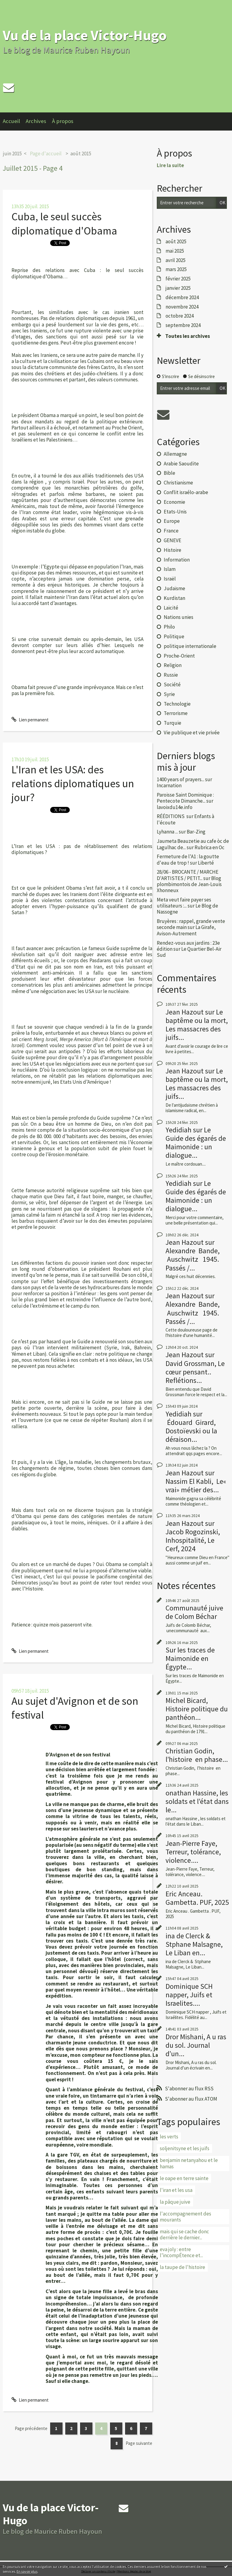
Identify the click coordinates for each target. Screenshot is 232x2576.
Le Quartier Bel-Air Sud (189, 952)
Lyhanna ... (167, 831)
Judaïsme (174, 588)
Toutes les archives (187, 336)
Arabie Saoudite (181, 463)
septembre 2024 (183, 325)
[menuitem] (14, 121)
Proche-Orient (179, 655)
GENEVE (172, 540)
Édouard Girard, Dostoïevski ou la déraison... (191, 1431)
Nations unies (178, 617)
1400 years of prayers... (180, 779)
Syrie (169, 694)
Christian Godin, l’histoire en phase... (197, 1755)
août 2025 (176, 241)
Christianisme (178, 482)
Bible (169, 473)
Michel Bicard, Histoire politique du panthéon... (197, 1709)
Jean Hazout (185, 1012)
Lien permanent (30, 720)
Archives (36, 121)
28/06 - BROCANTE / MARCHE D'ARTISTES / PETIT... (187, 875)
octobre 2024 (180, 316)
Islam (170, 569)
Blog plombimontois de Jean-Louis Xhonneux (189, 884)
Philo (169, 626)
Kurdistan (174, 598)
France (171, 530)
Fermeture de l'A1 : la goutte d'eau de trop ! (188, 859)
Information (177, 559)
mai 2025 (175, 251)
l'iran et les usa (176, 2190)
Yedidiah (179, 1129)
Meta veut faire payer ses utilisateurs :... (184, 902)
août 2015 (80, 153)
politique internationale (190, 646)
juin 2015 (12, 153)
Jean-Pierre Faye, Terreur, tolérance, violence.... (193, 1852)
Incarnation (169, 785)
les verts (169, 2136)
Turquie (172, 723)
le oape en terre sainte (184, 2178)
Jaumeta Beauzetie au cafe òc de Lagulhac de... (193, 844)
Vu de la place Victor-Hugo (85, 35)
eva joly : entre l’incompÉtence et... (181, 2252)
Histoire (172, 550)
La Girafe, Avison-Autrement (186, 930)
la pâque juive (175, 2202)
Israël (170, 578)
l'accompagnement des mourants (185, 2216)
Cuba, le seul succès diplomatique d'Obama (64, 223)
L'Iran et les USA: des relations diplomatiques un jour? (72, 783)
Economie (174, 502)
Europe (172, 521)
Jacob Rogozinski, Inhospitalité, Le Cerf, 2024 (193, 1540)
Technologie (177, 704)
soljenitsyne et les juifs (184, 2148)
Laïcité (171, 607)
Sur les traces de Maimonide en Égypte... (190, 1658)
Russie (171, 675)
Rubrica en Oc (209, 847)
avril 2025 (175, 260)
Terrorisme (176, 713)
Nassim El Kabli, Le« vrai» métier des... (196, 1485)
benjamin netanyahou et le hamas (189, 2163)
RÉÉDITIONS (171, 816)
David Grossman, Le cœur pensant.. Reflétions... (195, 1372)
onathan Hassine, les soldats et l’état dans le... (197, 1801)
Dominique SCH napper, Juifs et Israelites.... (189, 1995)
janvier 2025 (178, 288)
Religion (173, 665)
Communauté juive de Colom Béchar (194, 1612)
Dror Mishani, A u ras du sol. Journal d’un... (196, 2045)
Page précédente (31, 2428)
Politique (174, 636)
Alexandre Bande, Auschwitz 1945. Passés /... (193, 1259)
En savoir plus (27, 2571)
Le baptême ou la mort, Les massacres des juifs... (197, 1025)
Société (172, 684)
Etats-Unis (175, 511)
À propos (62, 121)
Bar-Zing (196, 831)
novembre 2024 (182, 307)
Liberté (206, 862)
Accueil (11, 121)
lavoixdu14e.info (174, 807)
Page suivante (139, 2443)
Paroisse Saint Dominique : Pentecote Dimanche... (185, 797)
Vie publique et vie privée (192, 732)
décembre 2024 (182, 297)
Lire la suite (170, 165)
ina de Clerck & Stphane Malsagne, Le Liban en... (194, 1944)
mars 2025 (176, 269)
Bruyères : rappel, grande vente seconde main (191, 924)
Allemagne (175, 454)
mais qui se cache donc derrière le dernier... (184, 2234)
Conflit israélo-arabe (186, 492)
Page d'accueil (46, 153)
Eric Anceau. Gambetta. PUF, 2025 (197, 1898)
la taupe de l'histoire (182, 2267)
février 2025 (178, 279)
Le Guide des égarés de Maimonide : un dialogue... (196, 1142)
